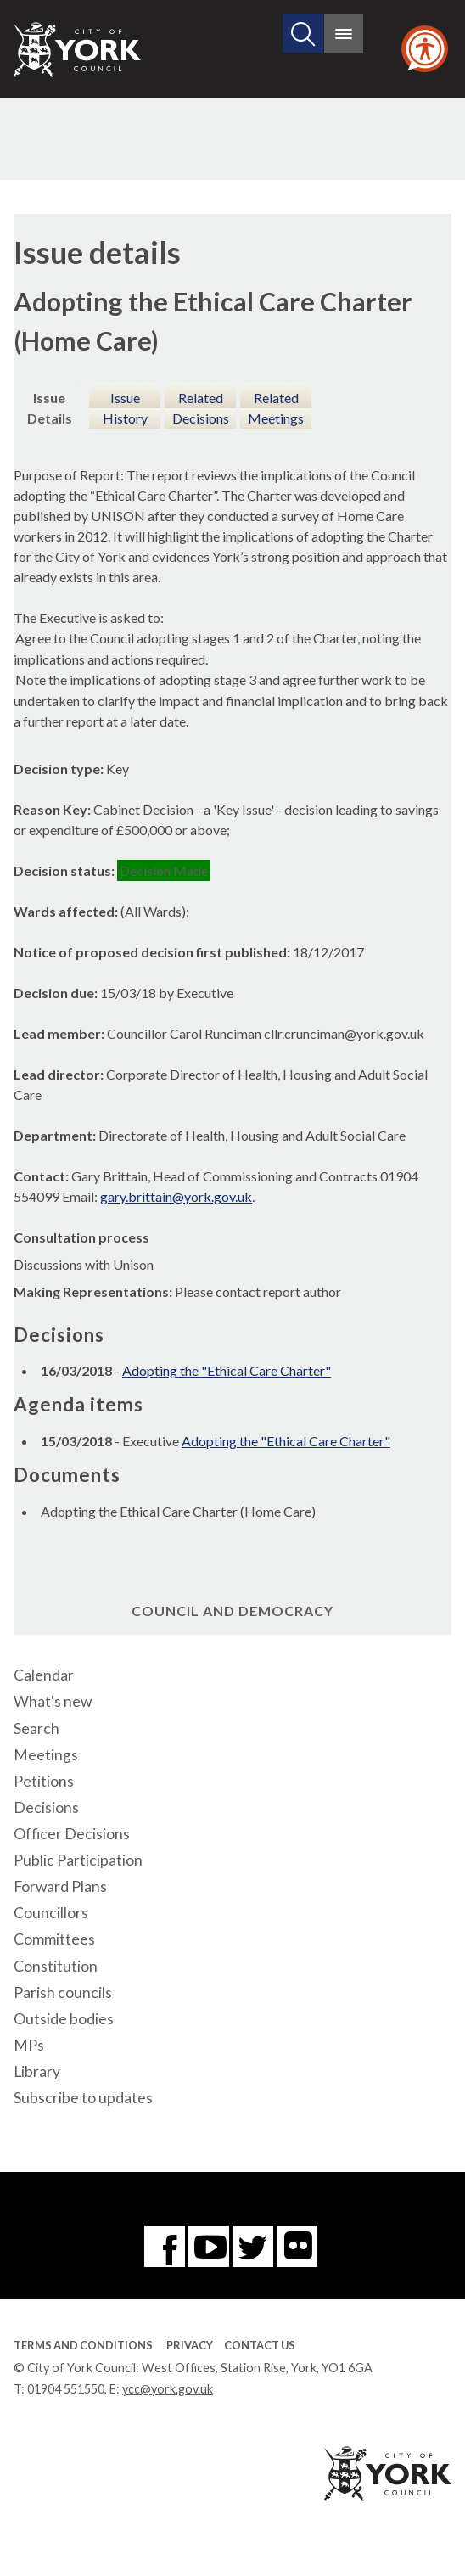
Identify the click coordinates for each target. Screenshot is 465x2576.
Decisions (46, 1807)
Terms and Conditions (83, 2345)
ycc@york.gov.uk (167, 2389)
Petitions (44, 1781)
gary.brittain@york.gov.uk (176, 1196)
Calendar (44, 1675)
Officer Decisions (72, 1834)
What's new (53, 1701)
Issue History (125, 408)
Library (37, 2071)
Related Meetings (276, 408)
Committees (54, 1939)
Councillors (51, 1913)
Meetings (46, 1755)
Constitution (56, 1966)
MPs (29, 2045)
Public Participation (78, 1860)
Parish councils (63, 1992)
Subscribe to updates (83, 2098)
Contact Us (259, 2345)
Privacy (189, 2345)
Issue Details (49, 408)
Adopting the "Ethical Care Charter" (226, 1370)
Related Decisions (200, 408)
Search (36, 1728)
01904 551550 (65, 2389)
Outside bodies (64, 2019)
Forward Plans (60, 1886)
